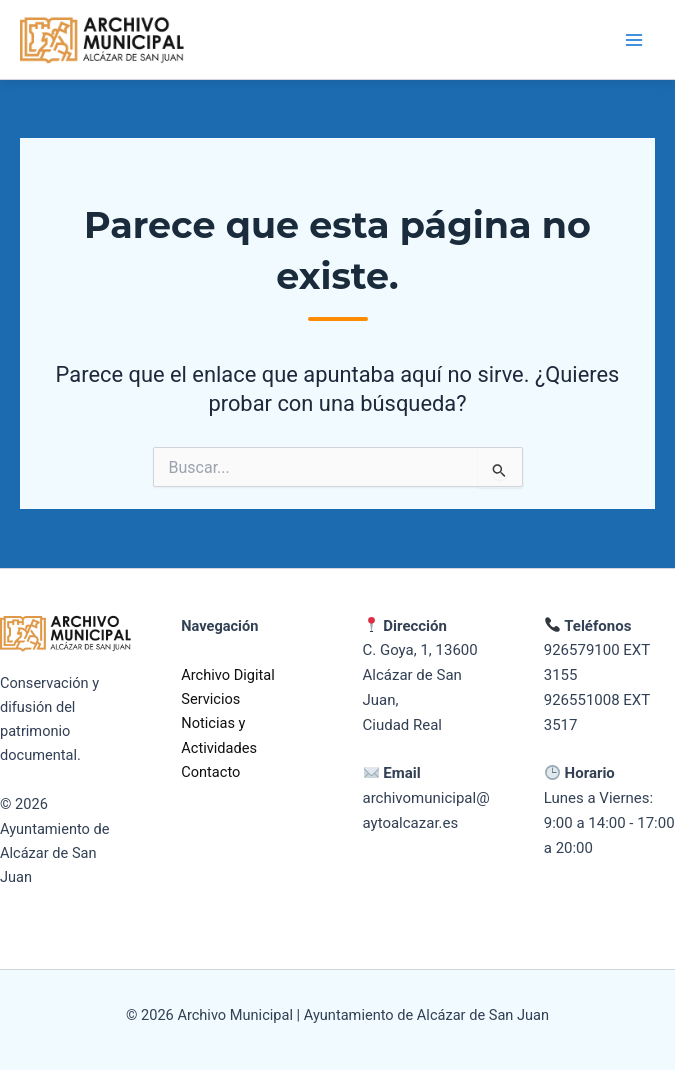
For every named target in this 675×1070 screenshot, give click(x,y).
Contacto (210, 772)
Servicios (210, 699)
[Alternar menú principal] (634, 40)
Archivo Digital (228, 675)
